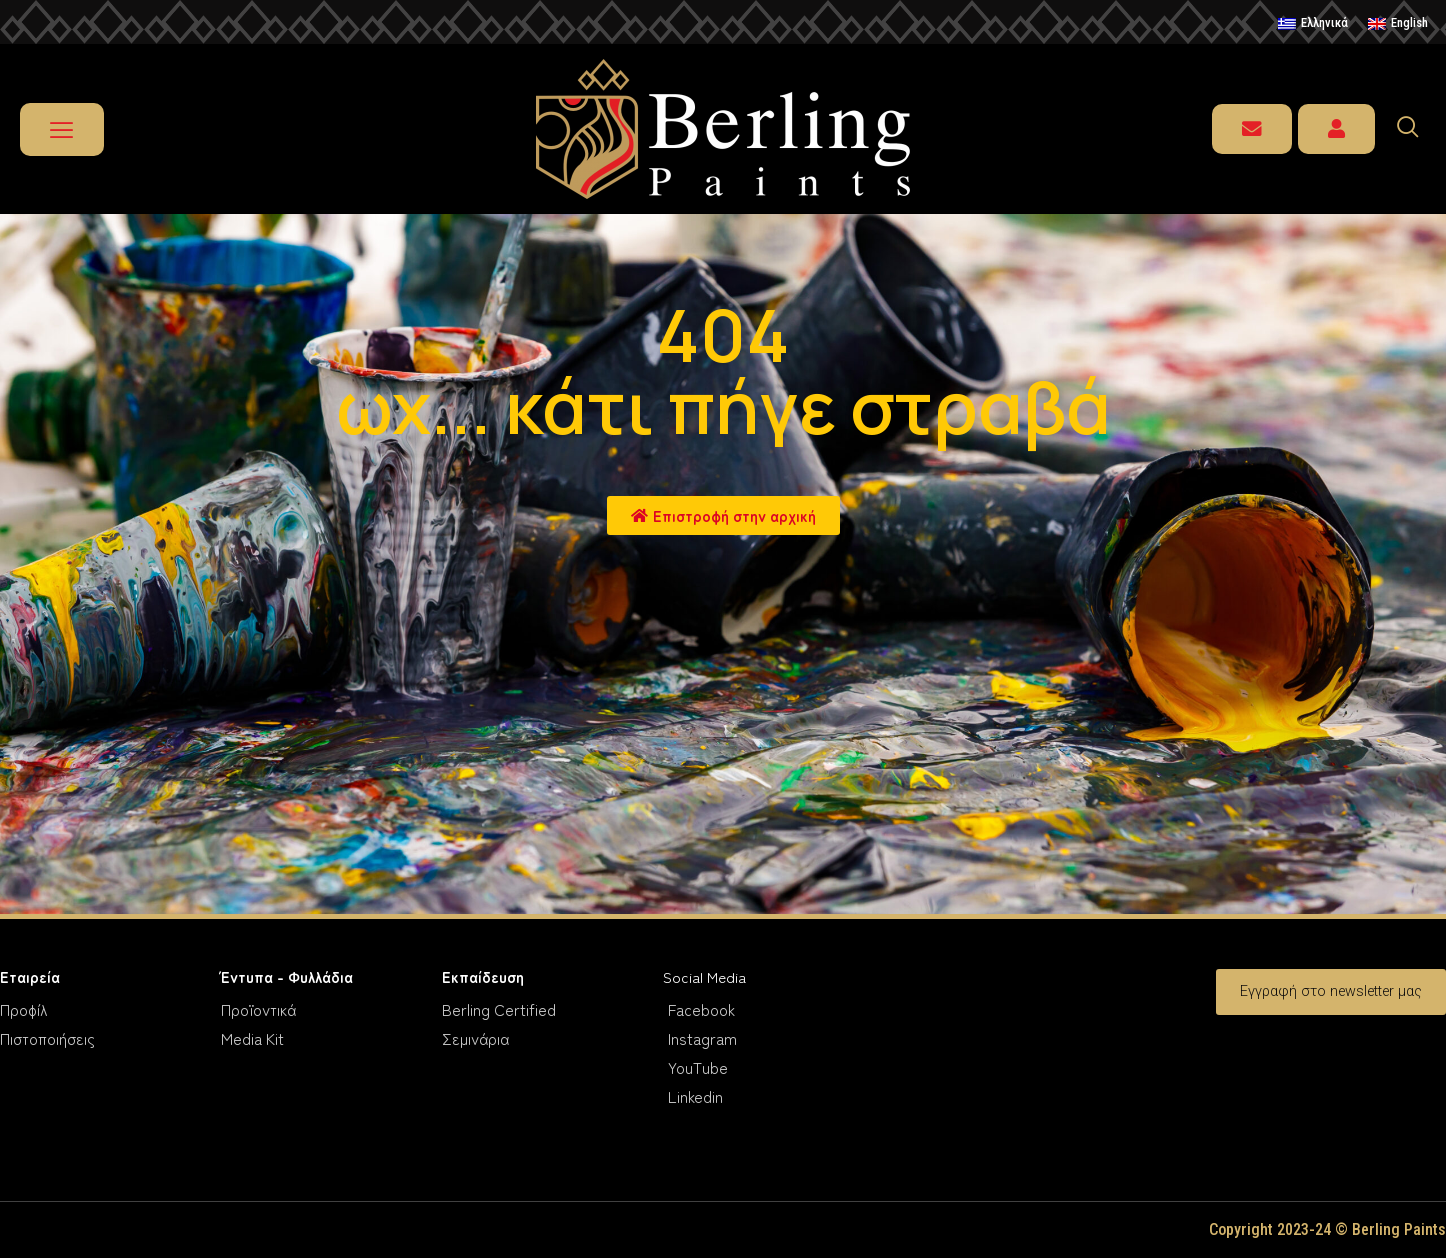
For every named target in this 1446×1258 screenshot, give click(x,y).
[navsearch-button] (1417, 129)
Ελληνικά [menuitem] (1324, 22)
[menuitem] (1313, 24)
